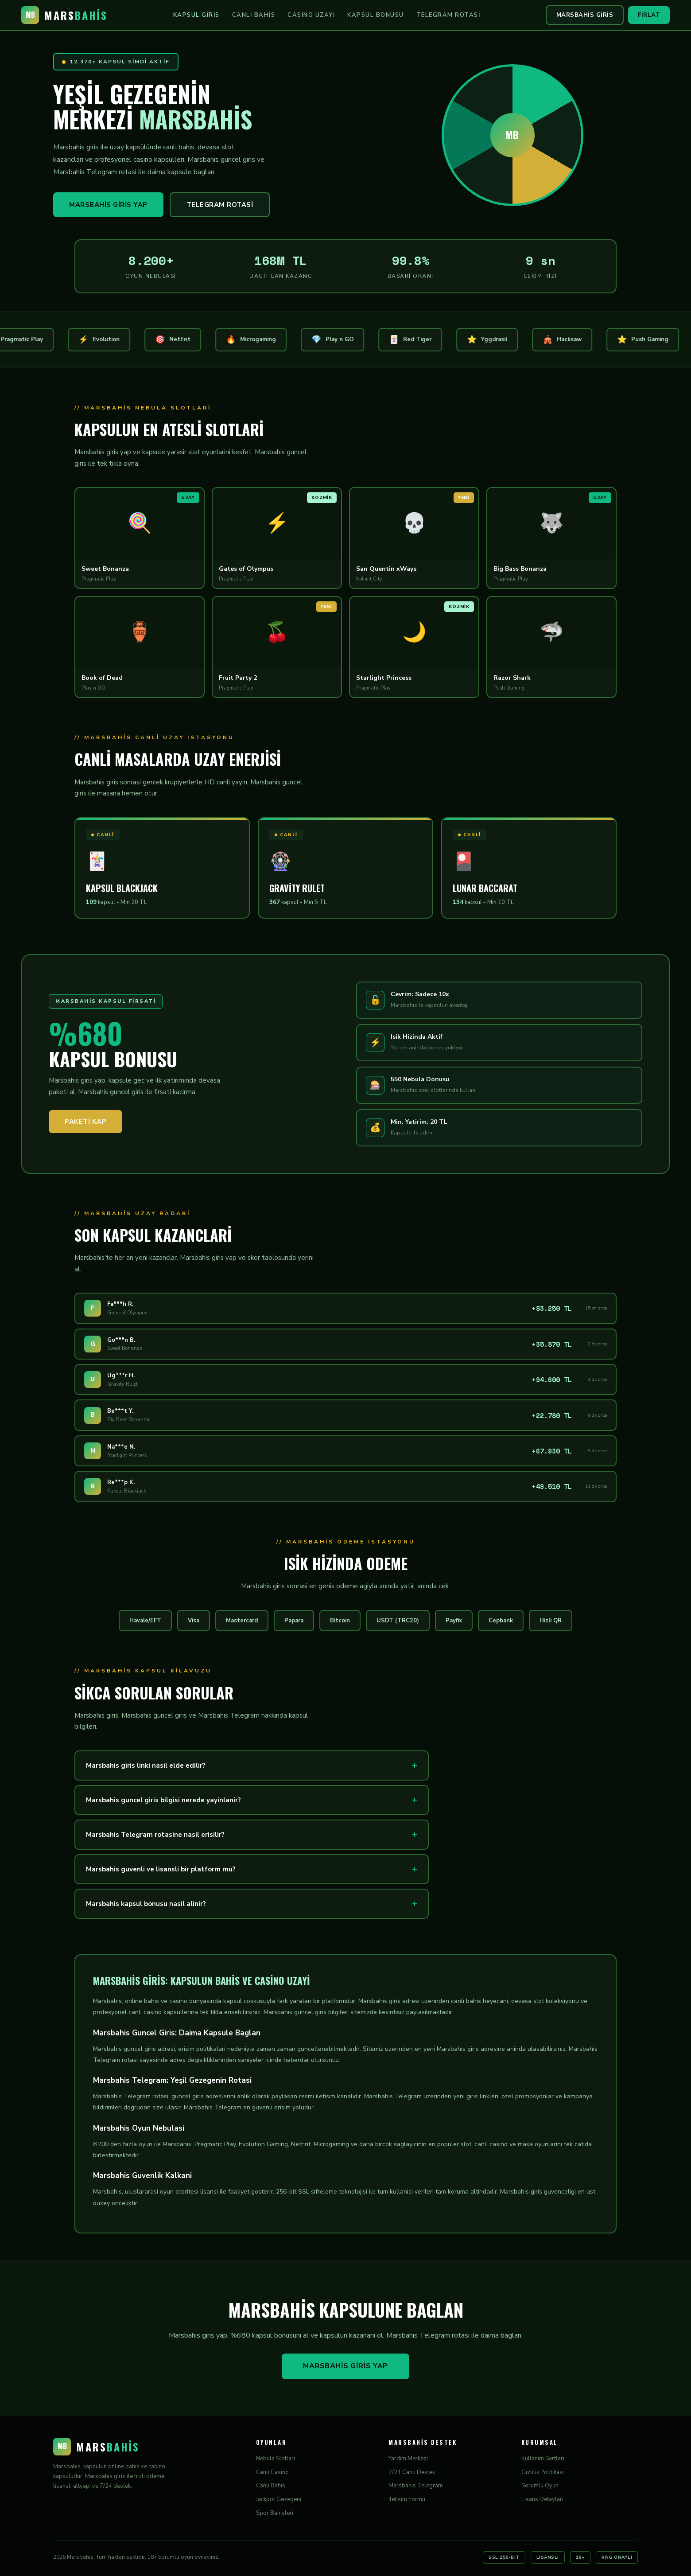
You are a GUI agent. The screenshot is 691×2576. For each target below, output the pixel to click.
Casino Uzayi (311, 15)
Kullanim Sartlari (542, 2459)
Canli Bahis (254, 15)
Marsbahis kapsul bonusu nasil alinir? (146, 1903)
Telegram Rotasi (448, 15)
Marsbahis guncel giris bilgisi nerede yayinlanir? (163, 1800)
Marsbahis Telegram (415, 2486)
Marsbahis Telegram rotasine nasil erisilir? (155, 1834)
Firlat (649, 15)
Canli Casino (272, 2472)
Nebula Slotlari (275, 2459)
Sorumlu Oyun (540, 2486)
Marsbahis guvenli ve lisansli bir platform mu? (161, 1869)
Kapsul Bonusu (375, 15)
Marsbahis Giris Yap (108, 204)
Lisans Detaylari (542, 2499)
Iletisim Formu (406, 2499)
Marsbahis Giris (584, 15)
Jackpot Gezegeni (278, 2499)
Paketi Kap (85, 1121)
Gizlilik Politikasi (542, 2472)
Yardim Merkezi (408, 2459)
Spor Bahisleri (274, 2513)
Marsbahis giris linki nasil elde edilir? (146, 1765)
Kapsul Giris (196, 15)
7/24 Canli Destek (411, 2472)
